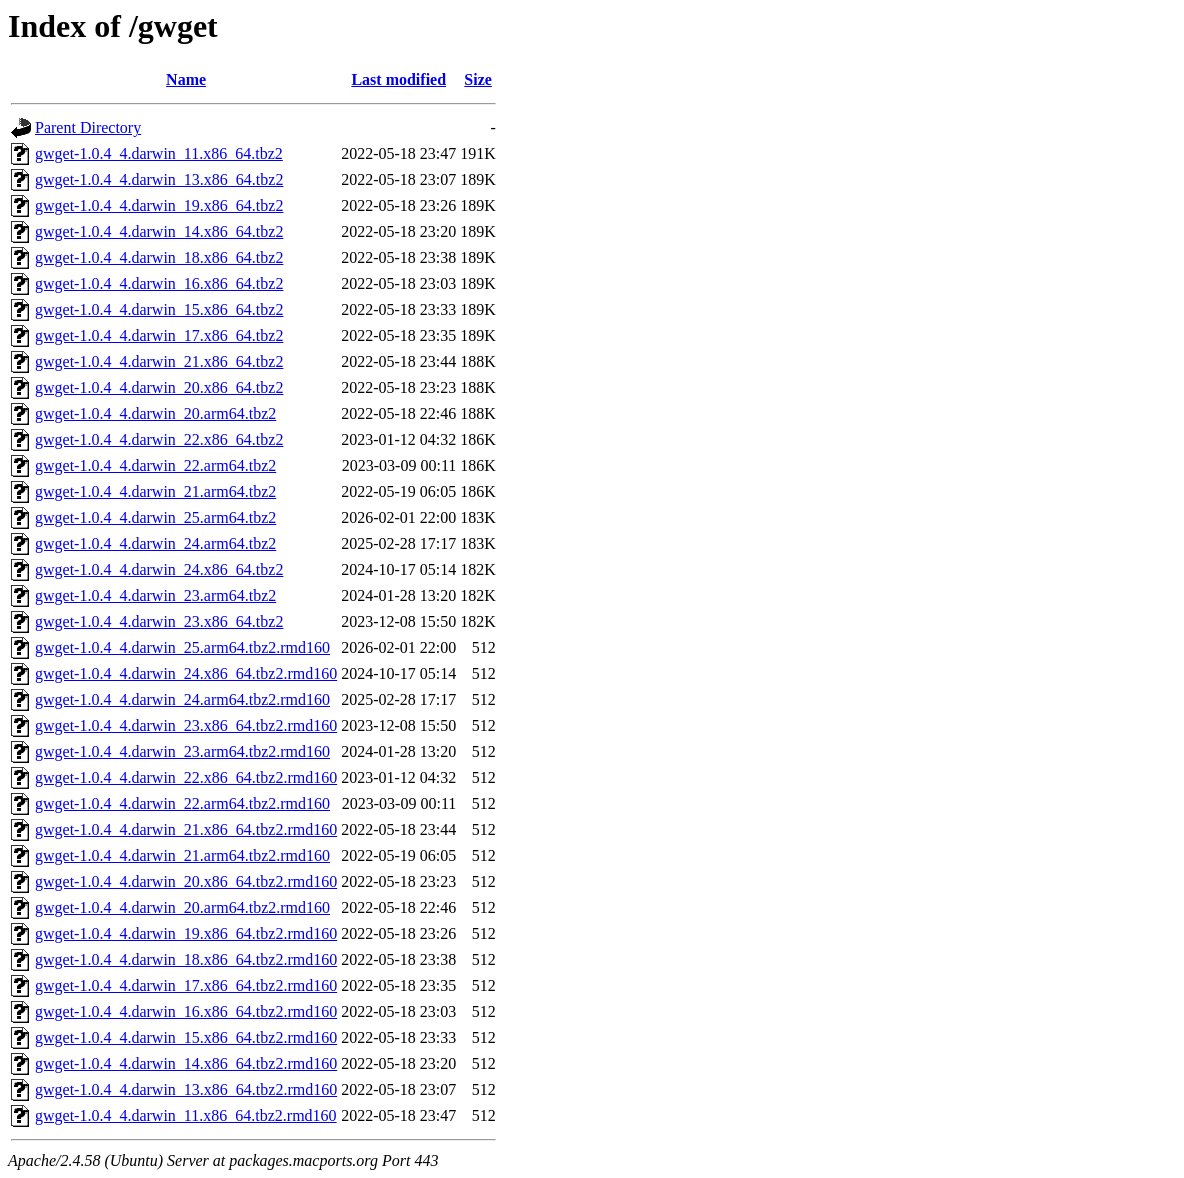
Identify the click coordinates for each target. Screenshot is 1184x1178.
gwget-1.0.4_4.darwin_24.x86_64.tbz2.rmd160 (186, 673)
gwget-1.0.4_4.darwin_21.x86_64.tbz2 (159, 361)
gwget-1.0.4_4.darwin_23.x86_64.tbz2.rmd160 (186, 725)
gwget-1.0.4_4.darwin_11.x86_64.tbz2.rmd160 (186, 1115)
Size (478, 79)
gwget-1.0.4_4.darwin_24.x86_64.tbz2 (159, 569)
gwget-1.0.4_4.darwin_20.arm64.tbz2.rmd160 (182, 907)
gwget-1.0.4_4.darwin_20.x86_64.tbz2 (159, 387)
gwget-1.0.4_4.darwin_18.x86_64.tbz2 (159, 257)
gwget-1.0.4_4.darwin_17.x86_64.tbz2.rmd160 (186, 985)
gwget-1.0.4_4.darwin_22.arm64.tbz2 (155, 465)
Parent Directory (88, 127)
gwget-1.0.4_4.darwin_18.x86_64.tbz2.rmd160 (186, 959)
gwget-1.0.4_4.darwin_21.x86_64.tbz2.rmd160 (186, 829)
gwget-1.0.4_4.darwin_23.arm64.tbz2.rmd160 (182, 751)
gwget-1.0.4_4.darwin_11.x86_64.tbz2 (159, 153)
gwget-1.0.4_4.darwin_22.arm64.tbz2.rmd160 (182, 803)
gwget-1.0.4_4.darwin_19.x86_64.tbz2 (159, 205)
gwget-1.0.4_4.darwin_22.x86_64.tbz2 (159, 439)
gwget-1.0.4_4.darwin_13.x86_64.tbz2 (159, 179)
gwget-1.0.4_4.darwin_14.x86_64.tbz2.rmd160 (186, 1063)
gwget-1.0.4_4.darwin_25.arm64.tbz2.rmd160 (182, 647)
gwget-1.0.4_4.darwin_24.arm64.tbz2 (155, 543)
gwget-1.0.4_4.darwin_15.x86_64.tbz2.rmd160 (186, 1037)
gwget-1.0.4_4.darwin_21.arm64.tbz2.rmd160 (182, 855)
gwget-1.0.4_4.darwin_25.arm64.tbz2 (155, 517)
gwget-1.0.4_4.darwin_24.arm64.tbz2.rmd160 (182, 699)
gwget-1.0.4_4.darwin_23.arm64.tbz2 (155, 595)
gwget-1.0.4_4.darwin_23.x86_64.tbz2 (159, 621)
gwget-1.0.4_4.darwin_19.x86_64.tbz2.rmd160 (186, 933)
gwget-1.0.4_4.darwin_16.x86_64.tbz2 (159, 283)
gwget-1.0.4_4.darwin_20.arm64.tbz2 (155, 413)
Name (186, 79)
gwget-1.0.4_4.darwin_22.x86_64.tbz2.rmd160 (186, 777)
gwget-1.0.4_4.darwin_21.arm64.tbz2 (155, 491)
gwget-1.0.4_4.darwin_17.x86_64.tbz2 (159, 335)
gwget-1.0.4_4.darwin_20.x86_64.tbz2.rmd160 (186, 881)
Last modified (398, 79)
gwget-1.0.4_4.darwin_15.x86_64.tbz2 (159, 309)
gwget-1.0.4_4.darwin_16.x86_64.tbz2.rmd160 (186, 1011)
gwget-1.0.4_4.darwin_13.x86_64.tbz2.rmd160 (186, 1089)
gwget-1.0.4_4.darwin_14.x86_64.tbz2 (159, 231)
